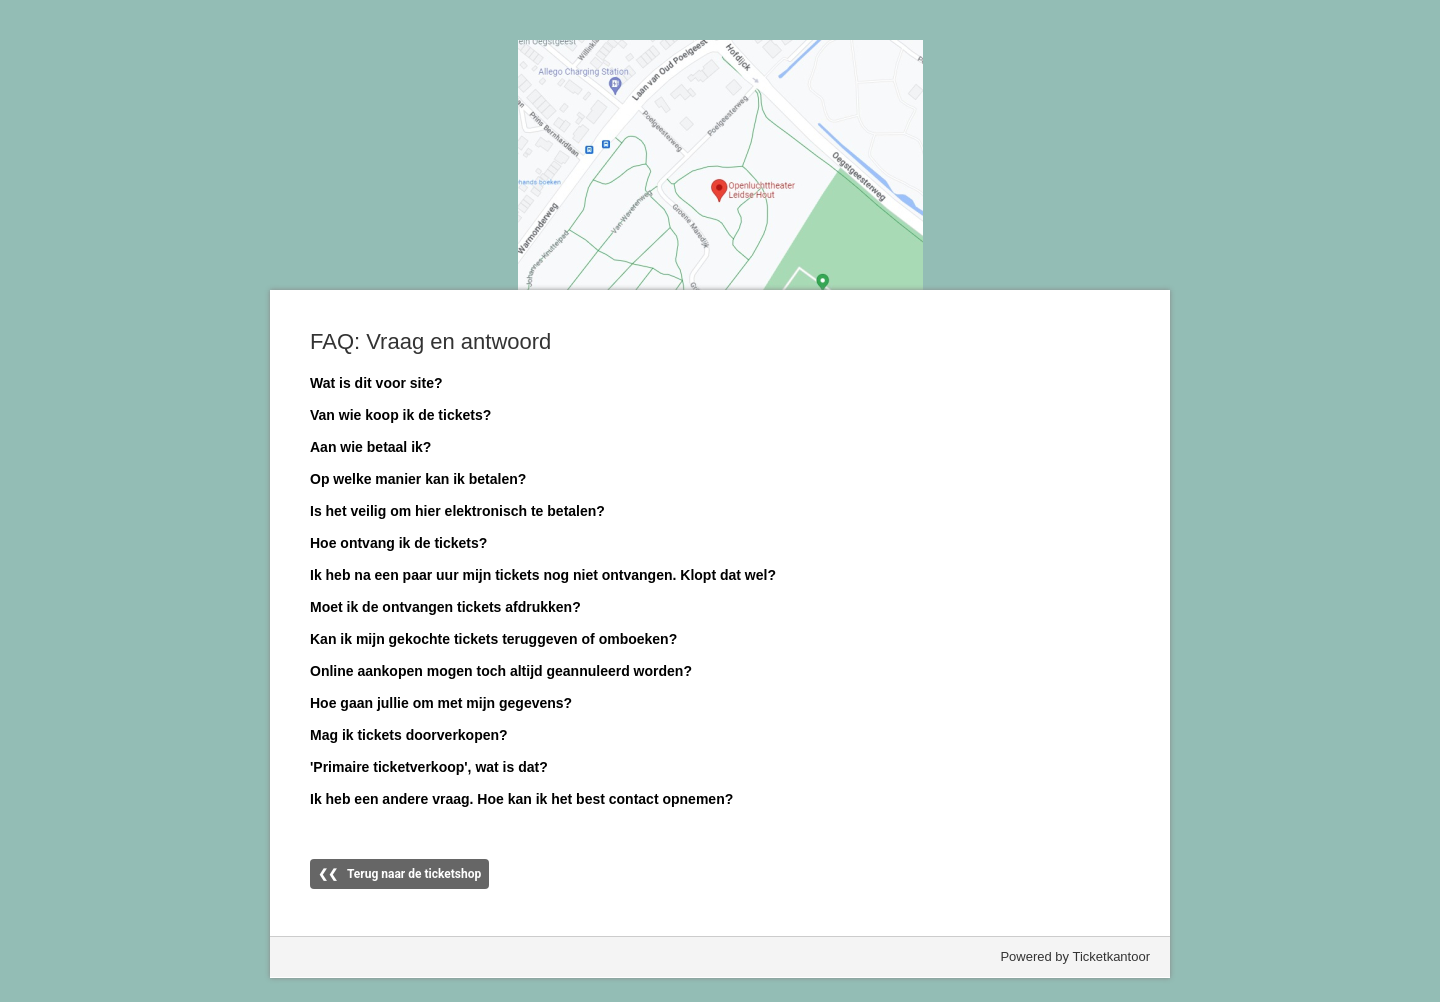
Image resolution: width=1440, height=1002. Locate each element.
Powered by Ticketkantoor (1075, 956)
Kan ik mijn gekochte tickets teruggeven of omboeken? (493, 639)
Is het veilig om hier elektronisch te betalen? (457, 511)
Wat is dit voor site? (376, 383)
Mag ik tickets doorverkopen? (409, 735)
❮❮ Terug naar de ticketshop (399, 874)
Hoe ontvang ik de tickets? (398, 543)
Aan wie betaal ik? (370, 447)
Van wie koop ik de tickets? (400, 415)
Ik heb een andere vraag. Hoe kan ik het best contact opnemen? (521, 799)
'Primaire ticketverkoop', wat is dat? (429, 767)
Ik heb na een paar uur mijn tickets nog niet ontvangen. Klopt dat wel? (543, 575)
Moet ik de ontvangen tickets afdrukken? (445, 607)
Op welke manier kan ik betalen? (418, 479)
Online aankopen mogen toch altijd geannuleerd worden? (501, 671)
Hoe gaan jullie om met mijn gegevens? (441, 703)
